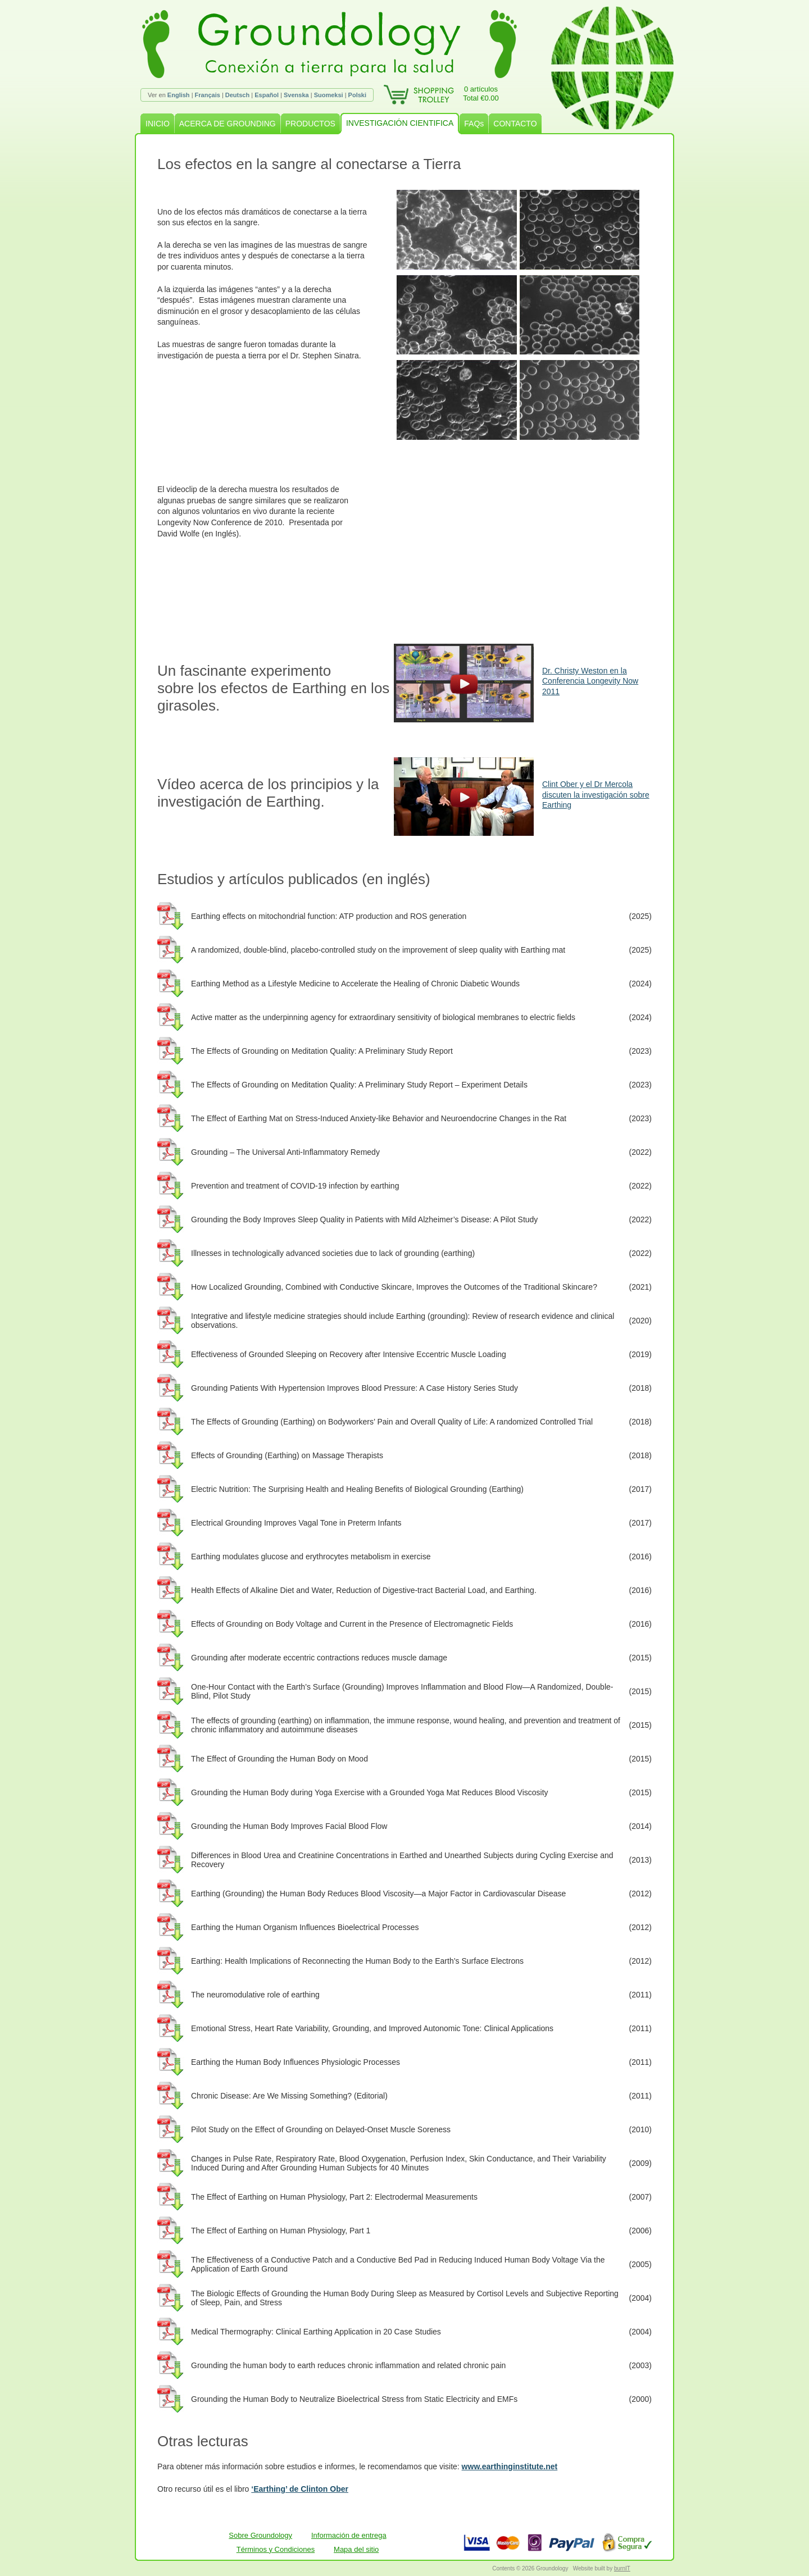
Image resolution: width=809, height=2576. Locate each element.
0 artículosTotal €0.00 (481, 93)
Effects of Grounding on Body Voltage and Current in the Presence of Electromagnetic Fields (352, 1623)
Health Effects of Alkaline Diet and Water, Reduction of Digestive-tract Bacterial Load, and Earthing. (364, 1590)
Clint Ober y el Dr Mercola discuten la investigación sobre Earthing (595, 794)
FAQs (474, 123)
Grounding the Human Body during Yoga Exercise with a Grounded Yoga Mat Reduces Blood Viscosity (369, 1792)
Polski (357, 95)
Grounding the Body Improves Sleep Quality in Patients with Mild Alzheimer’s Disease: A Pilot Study (364, 1219)
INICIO (158, 123)
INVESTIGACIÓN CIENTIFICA (399, 123)
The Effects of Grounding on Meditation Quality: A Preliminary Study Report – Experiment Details (359, 1084)
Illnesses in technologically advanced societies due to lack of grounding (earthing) (333, 1253)
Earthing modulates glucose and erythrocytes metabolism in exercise (310, 1556)
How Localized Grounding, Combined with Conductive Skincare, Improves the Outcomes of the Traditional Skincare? (394, 1286)
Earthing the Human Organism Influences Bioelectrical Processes (305, 1927)
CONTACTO (515, 123)
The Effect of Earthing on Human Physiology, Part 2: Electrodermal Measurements (334, 2196)
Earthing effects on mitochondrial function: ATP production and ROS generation (328, 916)
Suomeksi (328, 95)
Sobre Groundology (260, 2535)
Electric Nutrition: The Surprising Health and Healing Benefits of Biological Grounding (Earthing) (357, 1489)
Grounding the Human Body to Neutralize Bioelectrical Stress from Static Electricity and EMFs (354, 2399)
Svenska (296, 95)
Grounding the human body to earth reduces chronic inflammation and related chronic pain (348, 2365)
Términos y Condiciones (276, 2549)
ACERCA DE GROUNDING (227, 123)
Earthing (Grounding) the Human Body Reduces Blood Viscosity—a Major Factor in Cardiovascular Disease (378, 1893)
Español (266, 95)
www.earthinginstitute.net (510, 2466)
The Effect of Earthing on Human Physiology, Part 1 (280, 2230)
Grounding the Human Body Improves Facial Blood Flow (289, 1826)
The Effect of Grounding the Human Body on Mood (279, 1758)
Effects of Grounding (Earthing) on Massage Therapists (287, 1455)
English (178, 95)
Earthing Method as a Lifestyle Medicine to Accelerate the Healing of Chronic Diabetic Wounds (355, 983)
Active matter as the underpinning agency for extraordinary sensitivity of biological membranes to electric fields (383, 1017)
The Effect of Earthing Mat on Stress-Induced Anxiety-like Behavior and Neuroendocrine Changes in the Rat (378, 1118)
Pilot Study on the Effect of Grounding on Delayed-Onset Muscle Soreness (321, 2129)
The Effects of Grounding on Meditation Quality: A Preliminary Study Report (322, 1050)
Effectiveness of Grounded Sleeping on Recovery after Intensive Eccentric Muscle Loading (348, 1354)
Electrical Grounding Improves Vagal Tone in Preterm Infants (296, 1522)
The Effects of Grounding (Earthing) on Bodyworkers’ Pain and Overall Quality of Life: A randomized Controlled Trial (392, 1421)
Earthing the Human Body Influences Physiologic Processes (295, 2062)
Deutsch (237, 95)
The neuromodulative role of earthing (255, 1994)
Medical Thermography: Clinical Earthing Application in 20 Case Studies (316, 2331)
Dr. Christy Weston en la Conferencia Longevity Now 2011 (590, 680)
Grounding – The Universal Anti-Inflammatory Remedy (285, 1152)
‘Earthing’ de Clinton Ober (299, 2488)
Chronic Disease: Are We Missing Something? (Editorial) (289, 2095)
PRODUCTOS (310, 123)
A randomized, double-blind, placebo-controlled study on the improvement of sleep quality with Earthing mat (378, 949)
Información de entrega (349, 2535)
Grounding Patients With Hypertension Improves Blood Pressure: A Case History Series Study (354, 1387)
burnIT (622, 2568)
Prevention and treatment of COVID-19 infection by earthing (295, 1185)
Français (207, 95)
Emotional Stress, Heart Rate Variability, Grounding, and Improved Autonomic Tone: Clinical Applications (372, 2028)
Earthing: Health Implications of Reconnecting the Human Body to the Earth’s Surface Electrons (357, 1960)
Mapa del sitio (356, 2549)
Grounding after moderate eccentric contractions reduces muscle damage (319, 1657)
